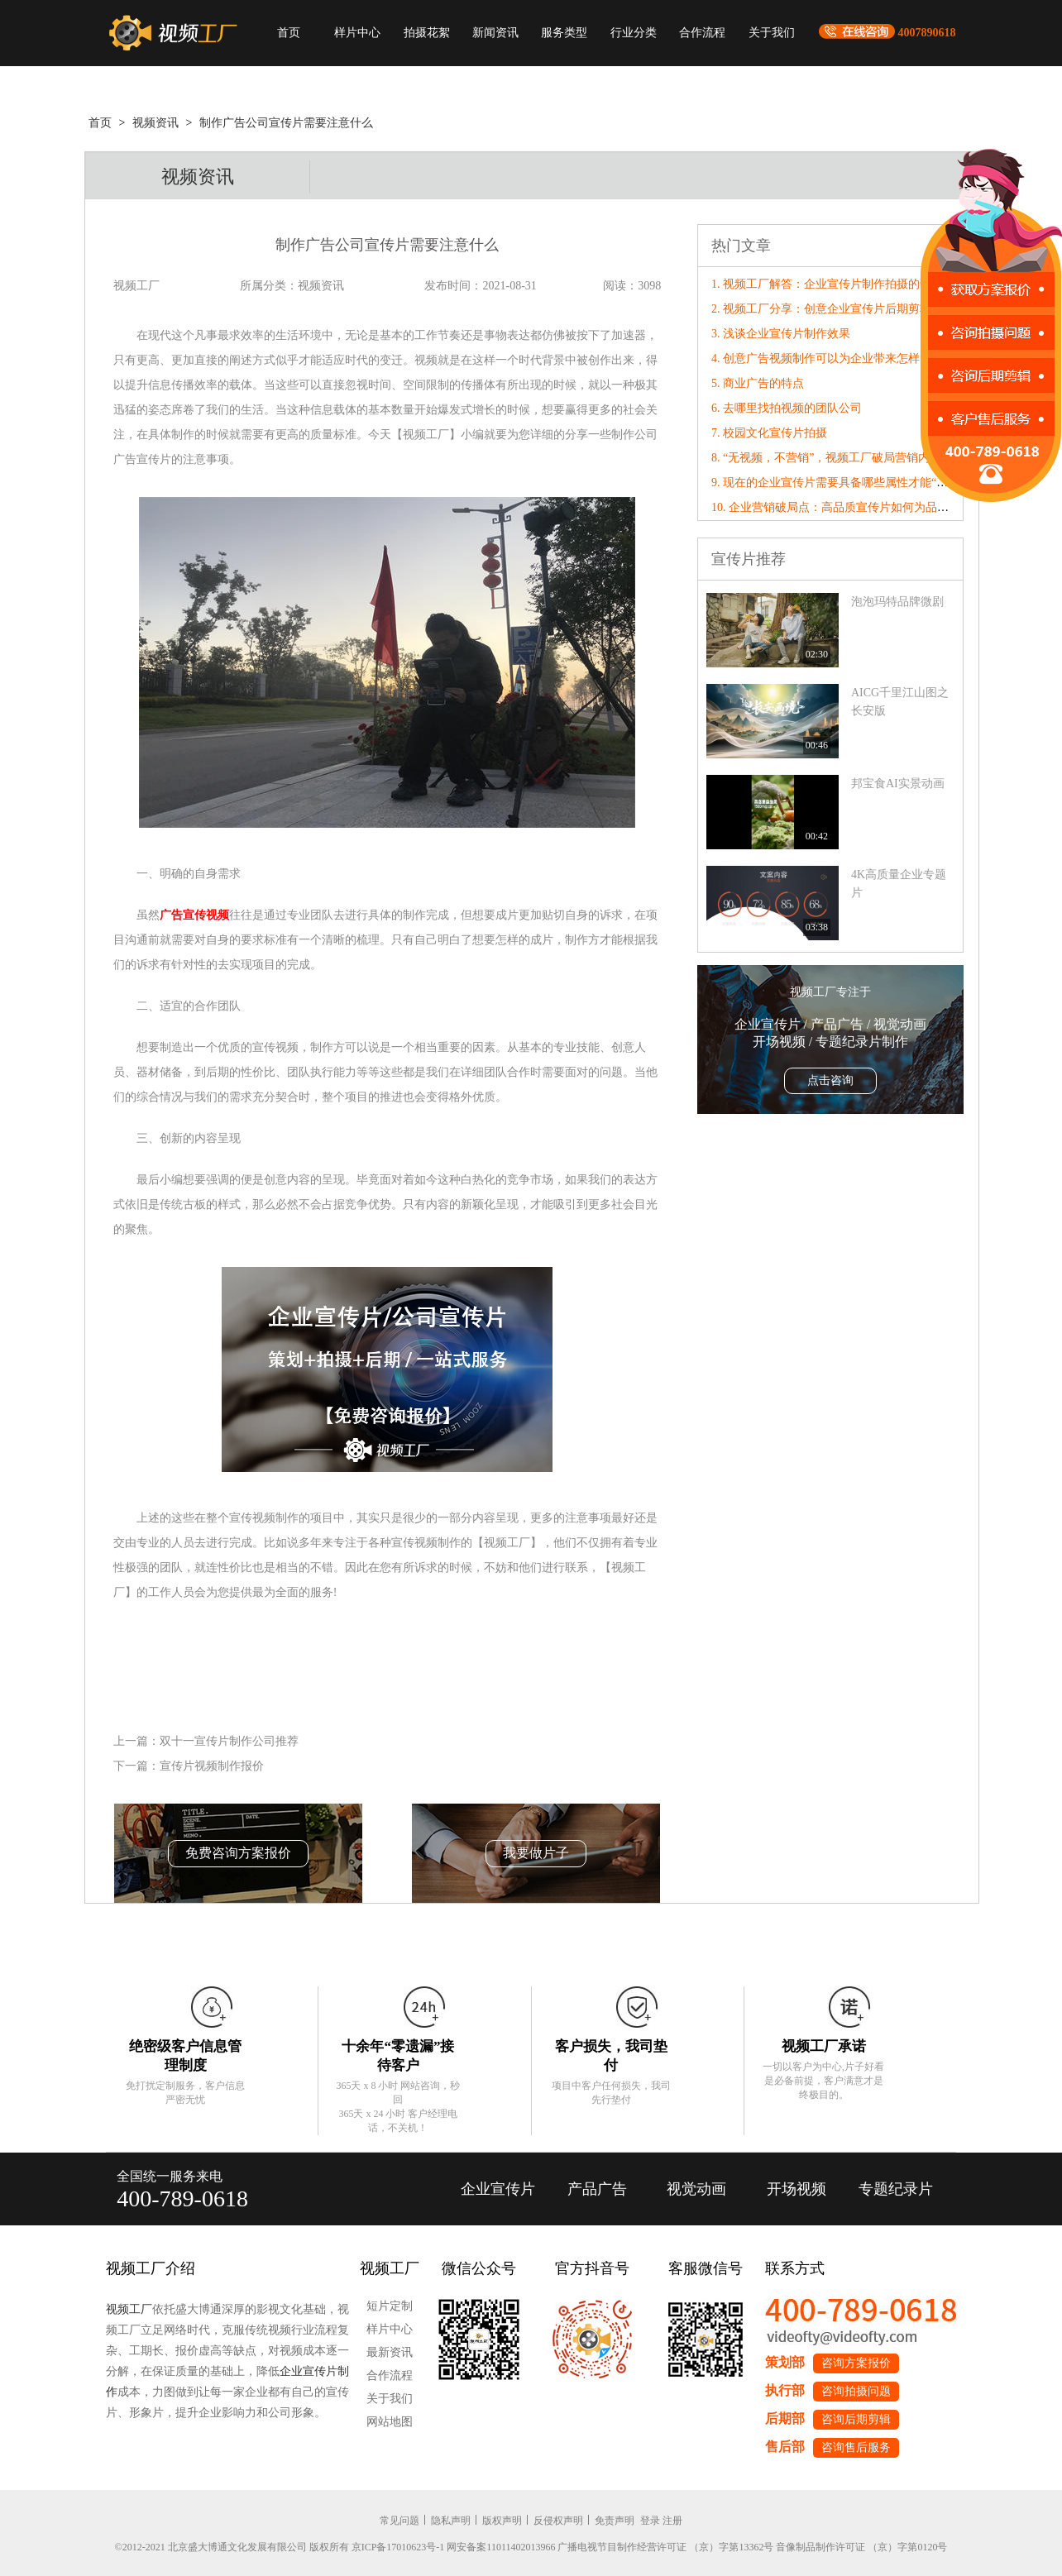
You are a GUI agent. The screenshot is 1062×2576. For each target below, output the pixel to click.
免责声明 (614, 2520)
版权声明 (502, 2520)
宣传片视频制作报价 (212, 1766)
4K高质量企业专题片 (898, 883)
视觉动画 (696, 2189)
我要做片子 (536, 1853)
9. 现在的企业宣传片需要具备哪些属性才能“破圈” (837, 482)
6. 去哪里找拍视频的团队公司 (786, 408)
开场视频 (796, 2189)
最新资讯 (389, 2352)
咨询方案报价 (856, 2363)
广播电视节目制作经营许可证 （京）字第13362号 (665, 2547)
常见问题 (399, 2520)
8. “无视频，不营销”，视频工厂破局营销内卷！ (832, 458)
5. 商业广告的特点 (757, 383)
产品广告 (597, 2189)
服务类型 (564, 32)
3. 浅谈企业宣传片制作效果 (780, 333)
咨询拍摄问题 (856, 2391)
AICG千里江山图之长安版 (900, 701)
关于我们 (772, 32)
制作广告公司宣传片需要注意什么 (286, 123)
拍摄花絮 (427, 32)
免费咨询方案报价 (238, 1853)
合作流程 (702, 32)
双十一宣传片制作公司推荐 (229, 1741)
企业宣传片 (498, 2189)
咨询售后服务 (856, 2447)
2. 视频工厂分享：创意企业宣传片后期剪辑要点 (832, 309)
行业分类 (633, 32)
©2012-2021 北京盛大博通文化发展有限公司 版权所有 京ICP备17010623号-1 (280, 2547)
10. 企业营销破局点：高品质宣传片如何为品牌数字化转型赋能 (870, 507)
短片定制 (389, 2306)
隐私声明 (451, 2520)
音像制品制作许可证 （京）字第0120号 (861, 2547)
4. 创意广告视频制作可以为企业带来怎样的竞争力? (841, 358)
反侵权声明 (558, 2520)
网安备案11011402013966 (501, 2547)
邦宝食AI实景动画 (898, 783)
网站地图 (389, 2422)
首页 (288, 32)
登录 (650, 2520)
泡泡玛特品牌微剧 (897, 601)
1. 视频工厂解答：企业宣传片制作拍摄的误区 (827, 284)
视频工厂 (129, 2309)
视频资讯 (155, 123)
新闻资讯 (495, 32)
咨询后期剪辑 (856, 2419)
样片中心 (357, 32)
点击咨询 (830, 1080)
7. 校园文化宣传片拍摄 (769, 433)
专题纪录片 (896, 2189)
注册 (672, 2520)
